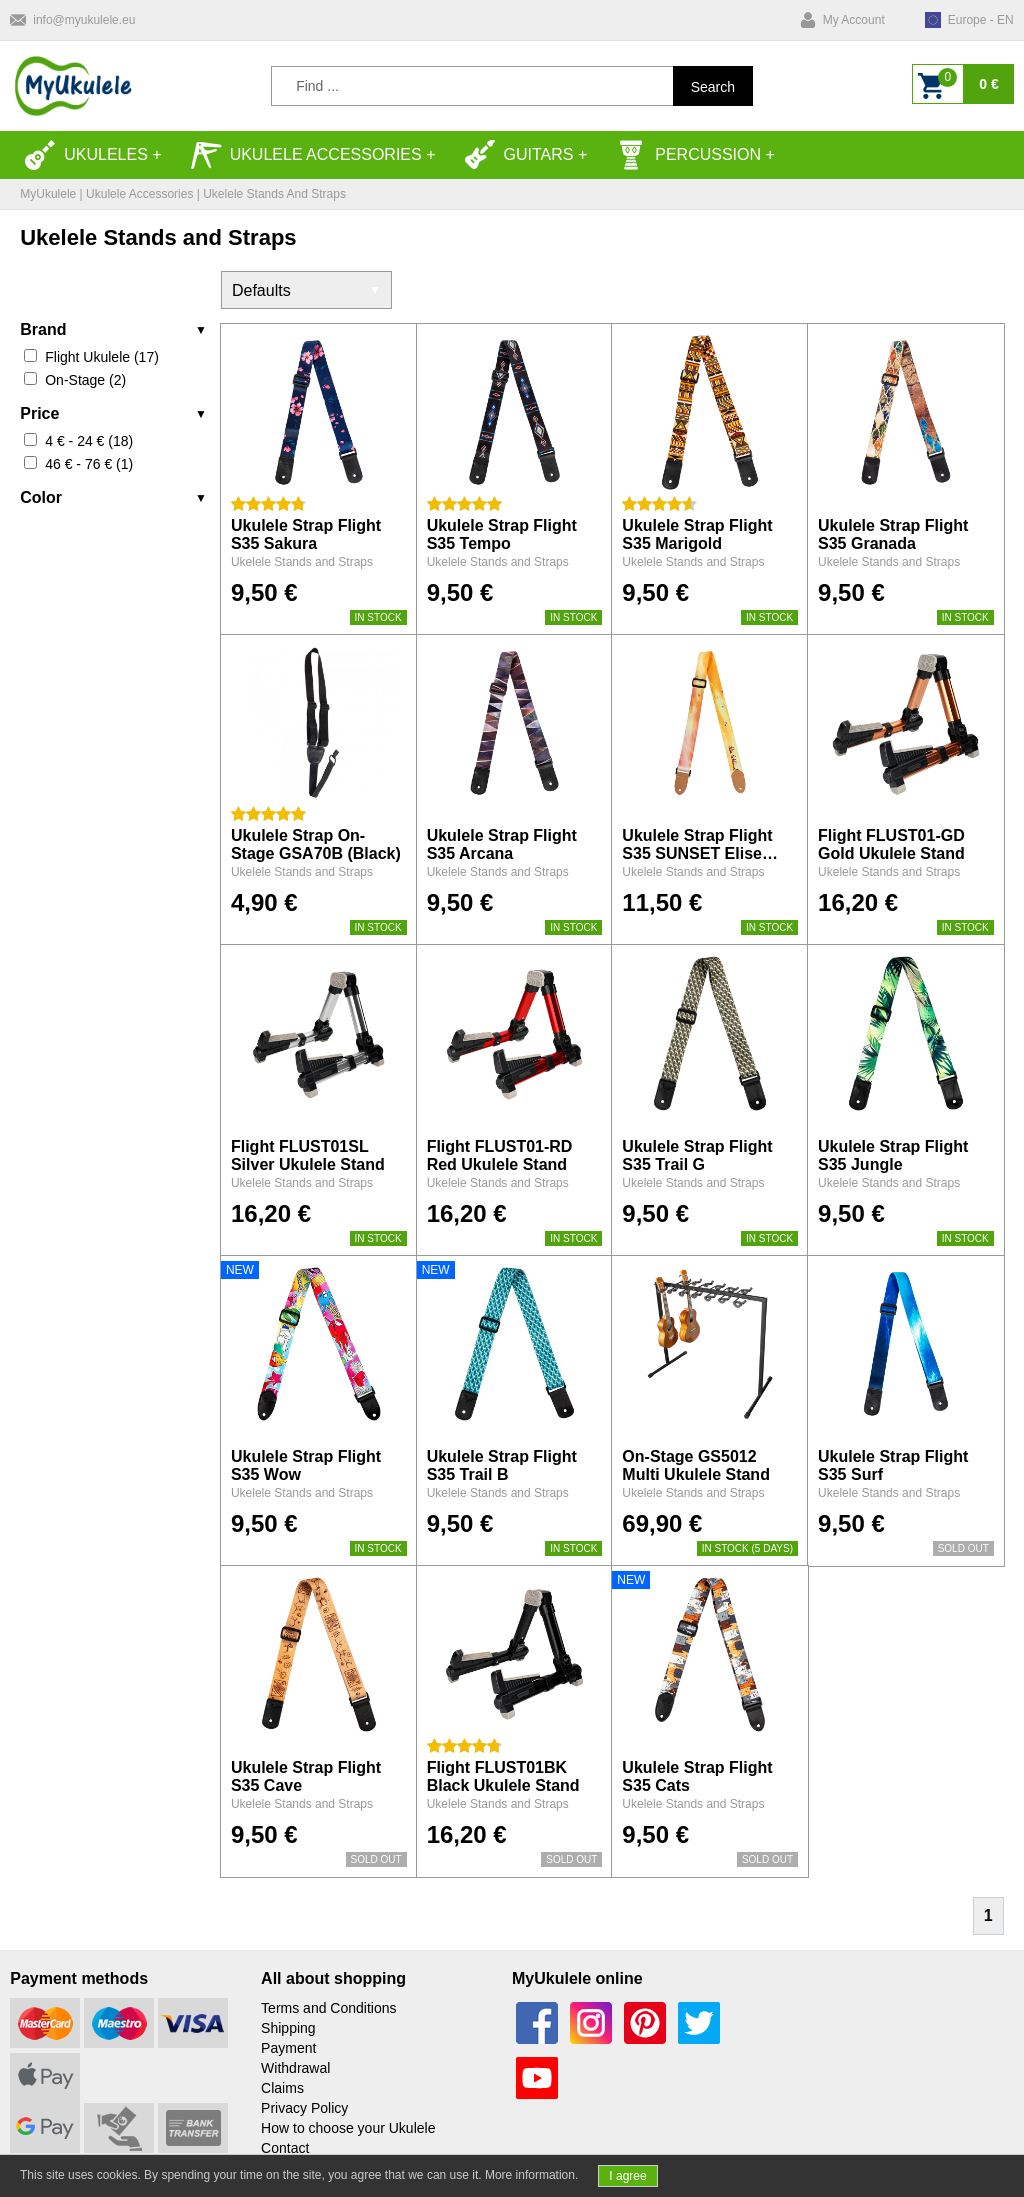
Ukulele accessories (306, 155)
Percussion (688, 155)
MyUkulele (48, 194)
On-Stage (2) (85, 380)
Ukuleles (86, 155)
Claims (282, 2088)
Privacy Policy (304, 2108)
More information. (531, 2175)
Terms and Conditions (328, 2008)
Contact (285, 2148)
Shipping (288, 2028)
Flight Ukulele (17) (102, 357)
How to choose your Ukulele (348, 2128)
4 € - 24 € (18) (89, 441)
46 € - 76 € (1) (89, 464)
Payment (288, 2048)
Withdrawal (295, 2068)
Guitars (519, 155)
